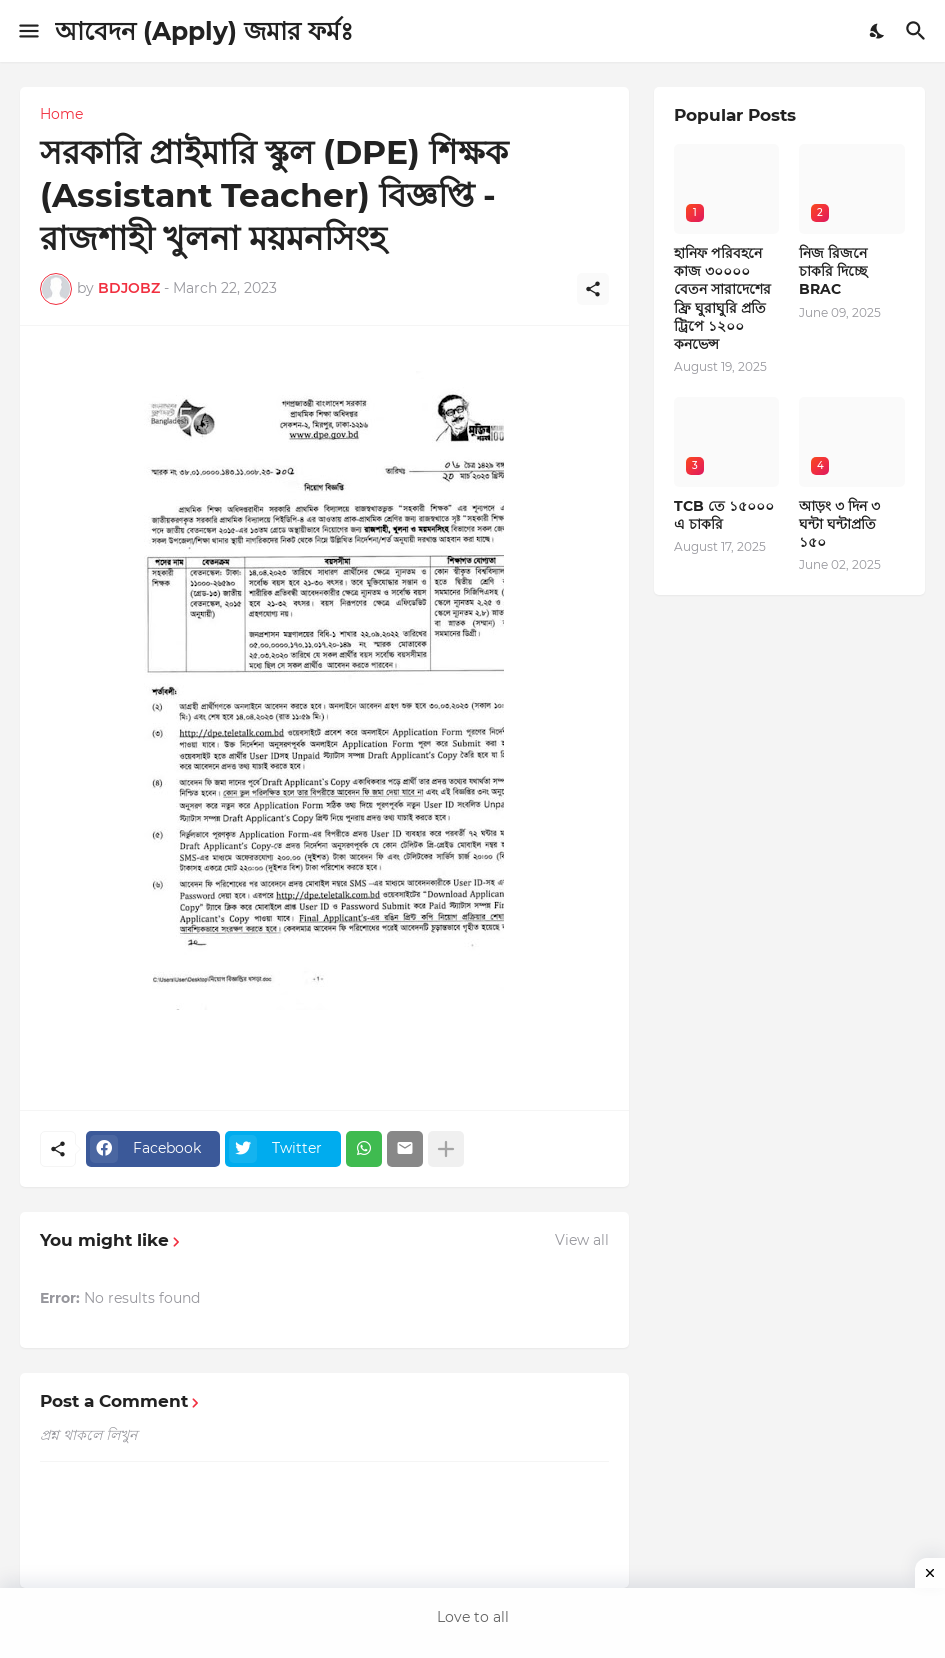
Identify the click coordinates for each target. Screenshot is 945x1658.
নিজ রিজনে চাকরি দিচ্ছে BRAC (833, 271)
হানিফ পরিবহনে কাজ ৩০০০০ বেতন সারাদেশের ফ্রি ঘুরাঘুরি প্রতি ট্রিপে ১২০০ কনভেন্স (722, 298)
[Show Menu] (27, 31)
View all (582, 1240)
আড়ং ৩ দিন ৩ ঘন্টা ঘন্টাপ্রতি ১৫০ (839, 524)
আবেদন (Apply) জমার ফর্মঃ (204, 31)
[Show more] (446, 1149)
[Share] (593, 289)
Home (61, 114)
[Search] (918, 31)
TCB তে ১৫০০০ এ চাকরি (724, 515)
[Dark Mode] (878, 31)
